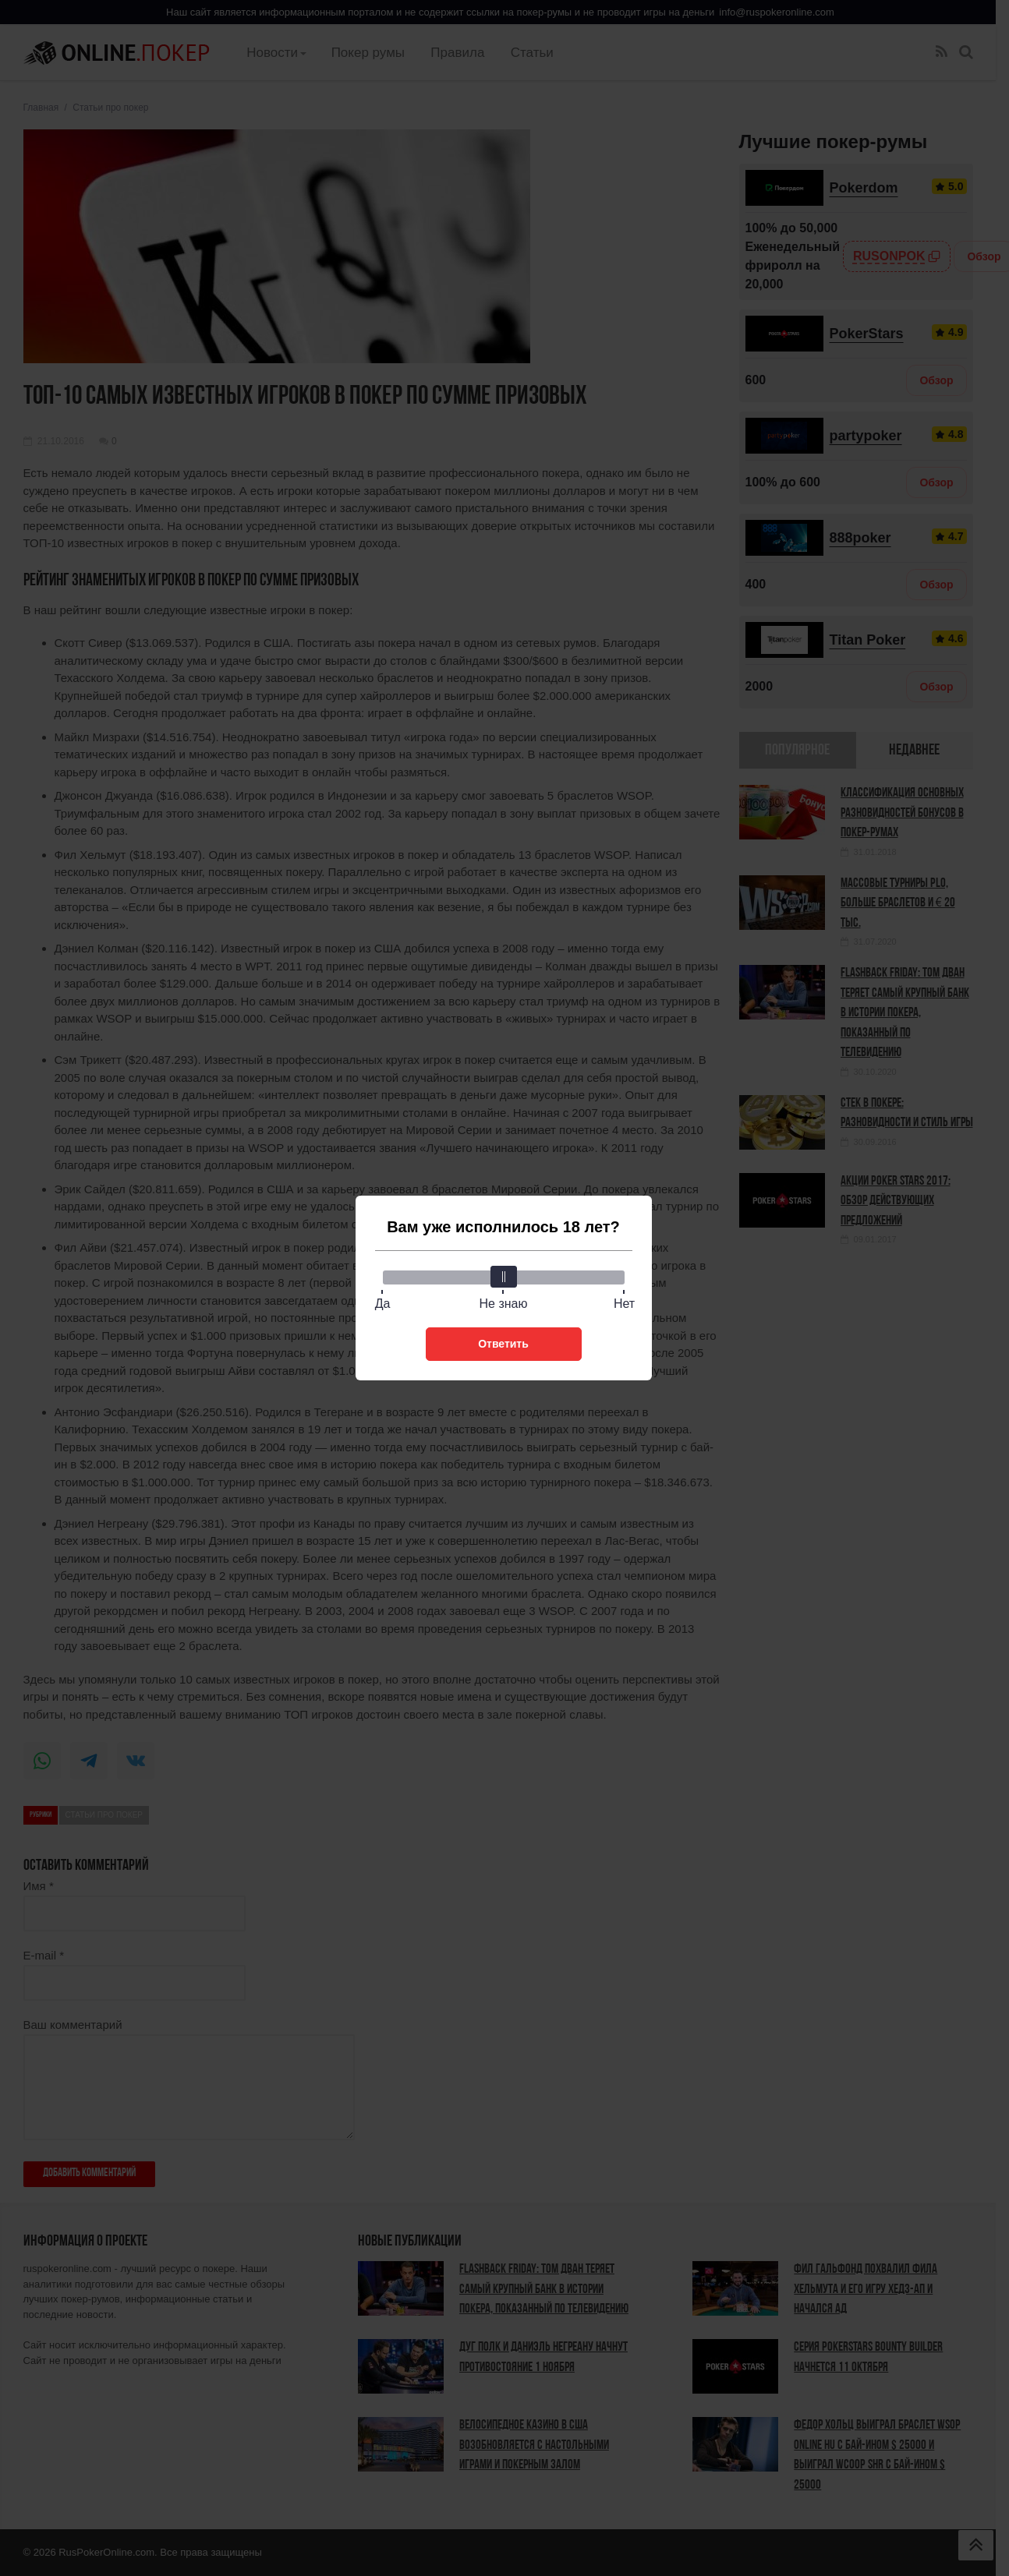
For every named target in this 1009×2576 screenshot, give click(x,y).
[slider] (503, 1277)
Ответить (503, 1343)
